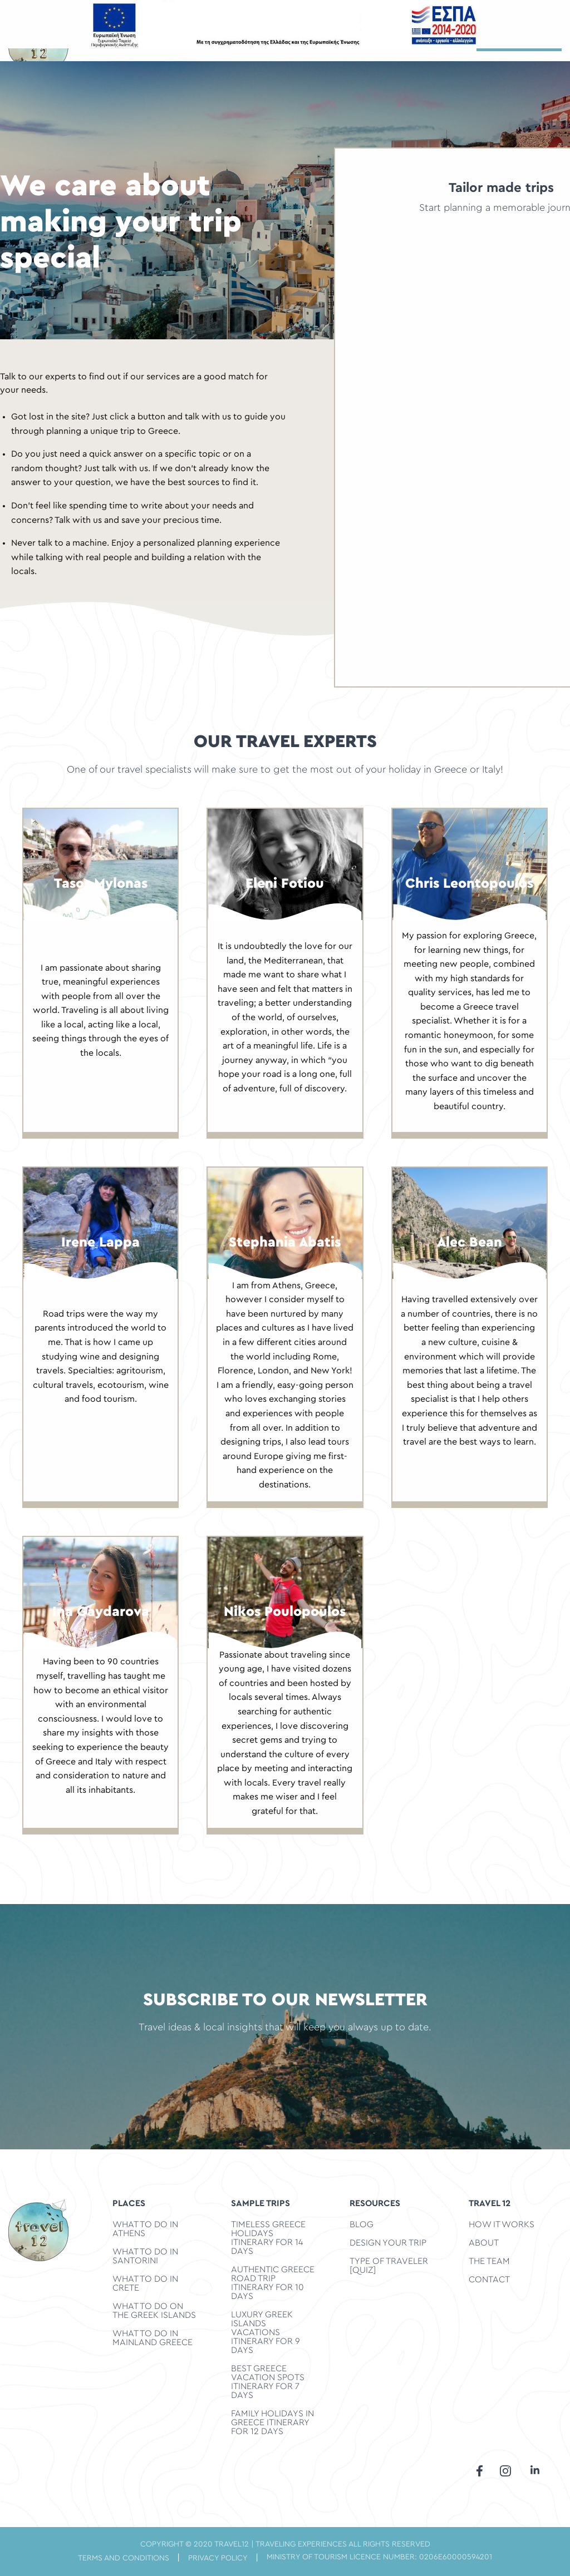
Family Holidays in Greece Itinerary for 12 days (272, 2422)
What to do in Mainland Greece (152, 2338)
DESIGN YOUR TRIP (388, 2242)
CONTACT (489, 2279)
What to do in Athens (145, 2229)
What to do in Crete (145, 2283)
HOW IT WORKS (501, 2224)
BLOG (362, 2224)
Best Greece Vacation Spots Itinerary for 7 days (267, 2382)
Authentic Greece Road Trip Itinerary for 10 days (273, 2283)
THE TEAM (489, 2261)
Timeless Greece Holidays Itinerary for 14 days (268, 2238)
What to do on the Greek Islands (154, 2311)
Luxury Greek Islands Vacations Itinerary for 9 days (265, 2332)
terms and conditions (123, 2558)
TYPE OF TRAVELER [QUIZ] (389, 2266)
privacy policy (218, 2558)
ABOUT (484, 2242)
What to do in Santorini (145, 2256)
